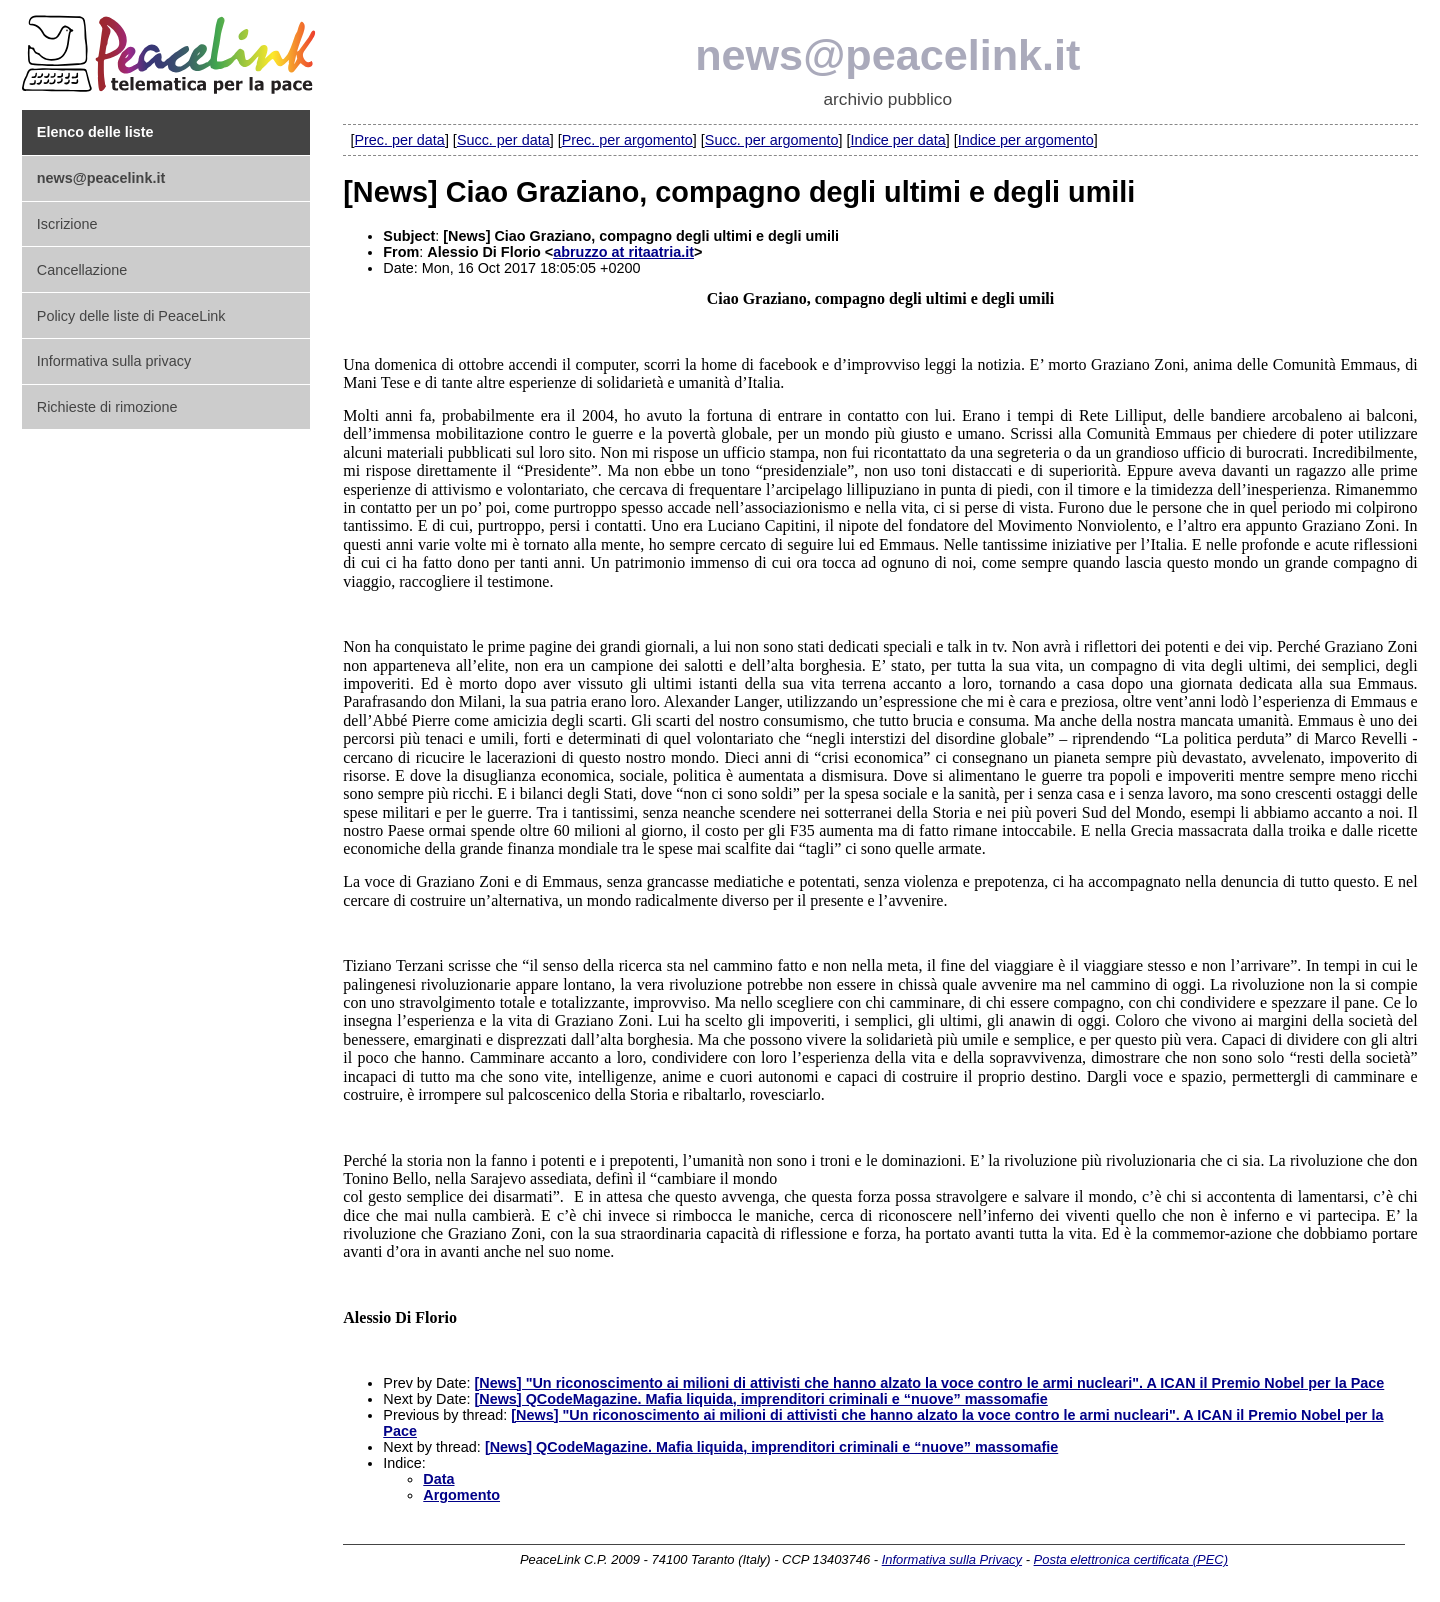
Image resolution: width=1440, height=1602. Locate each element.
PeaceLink (172, 48)
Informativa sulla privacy (114, 361)
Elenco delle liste (95, 132)
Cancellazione (82, 270)
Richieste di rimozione (107, 407)
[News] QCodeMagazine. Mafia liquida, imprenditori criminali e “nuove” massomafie (760, 1399)
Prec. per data (399, 140)
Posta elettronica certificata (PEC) (1131, 1559)
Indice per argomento (1026, 140)
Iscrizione (67, 224)
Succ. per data (503, 140)
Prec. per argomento (627, 140)
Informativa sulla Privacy (952, 1559)
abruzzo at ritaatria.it (623, 252)
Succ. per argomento (772, 140)
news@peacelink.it (887, 55)
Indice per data (897, 140)
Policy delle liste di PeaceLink (131, 316)
